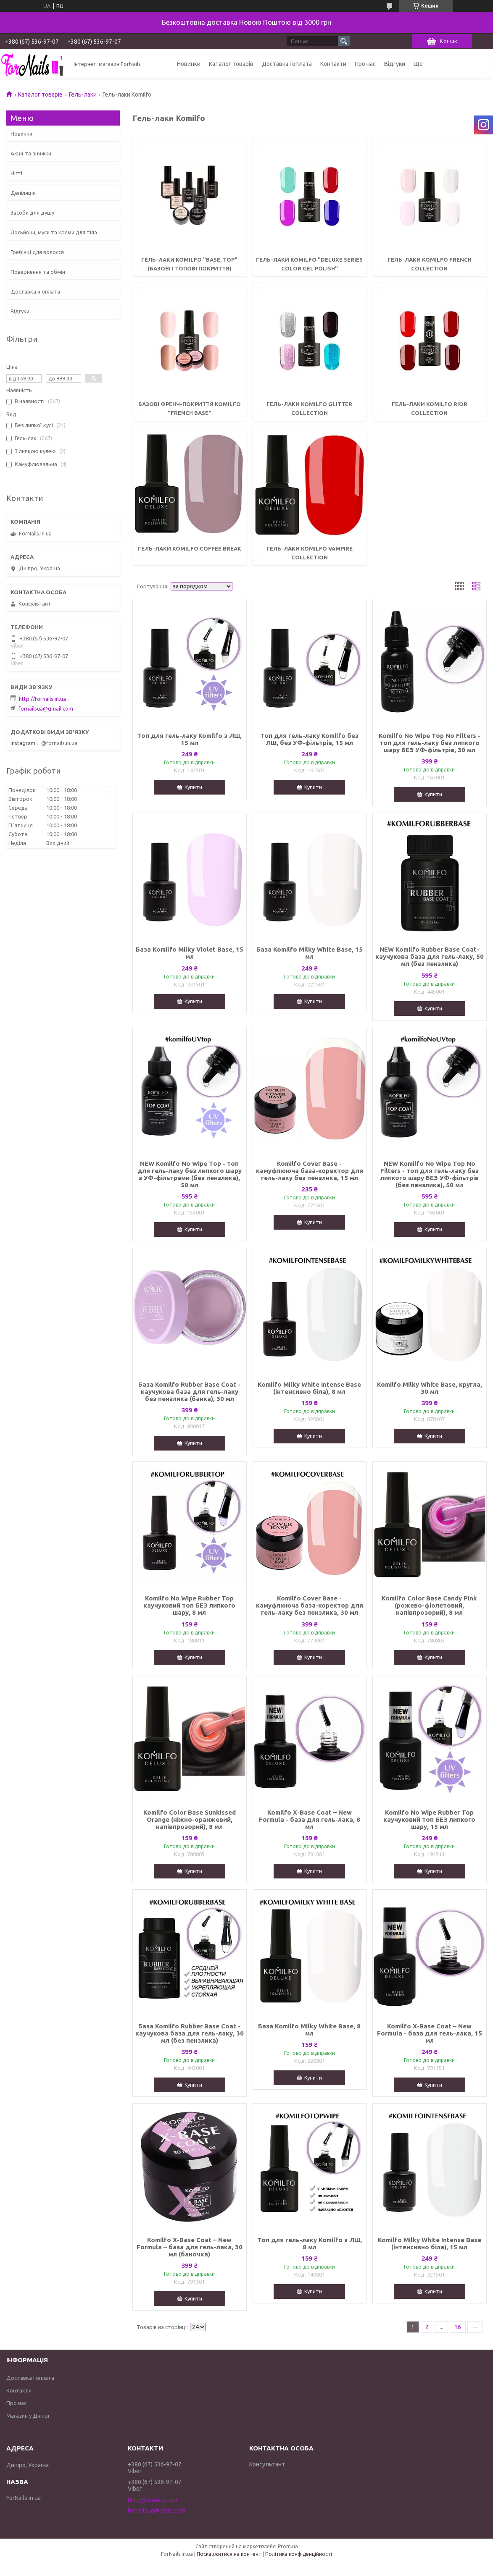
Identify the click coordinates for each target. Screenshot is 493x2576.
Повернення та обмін (38, 272)
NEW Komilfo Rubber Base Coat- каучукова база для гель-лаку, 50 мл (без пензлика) (429, 956)
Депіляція (23, 193)
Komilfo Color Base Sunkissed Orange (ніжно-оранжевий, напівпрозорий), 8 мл (189, 1819)
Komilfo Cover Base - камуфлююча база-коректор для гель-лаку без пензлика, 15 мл (309, 1170)
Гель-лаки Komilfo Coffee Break (189, 548)
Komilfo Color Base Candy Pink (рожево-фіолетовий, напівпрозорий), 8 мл (429, 1605)
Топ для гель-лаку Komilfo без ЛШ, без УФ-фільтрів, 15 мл (309, 739)
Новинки (188, 63)
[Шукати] (344, 41)
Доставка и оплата (35, 291)
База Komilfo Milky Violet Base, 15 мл (189, 953)
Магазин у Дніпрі (27, 2416)
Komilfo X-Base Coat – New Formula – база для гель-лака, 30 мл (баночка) (190, 2247)
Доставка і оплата (287, 63)
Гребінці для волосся (37, 252)
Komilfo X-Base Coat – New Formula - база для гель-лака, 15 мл (429, 2033)
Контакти (333, 63)
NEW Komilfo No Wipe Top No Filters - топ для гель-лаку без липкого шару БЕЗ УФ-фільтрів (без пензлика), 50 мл (429, 1174)
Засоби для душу (32, 212)
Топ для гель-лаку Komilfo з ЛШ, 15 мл (189, 739)
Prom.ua (288, 2546)
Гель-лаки (83, 94)
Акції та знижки (31, 153)
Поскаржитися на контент (229, 2554)
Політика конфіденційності (298, 2554)
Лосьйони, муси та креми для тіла (54, 232)
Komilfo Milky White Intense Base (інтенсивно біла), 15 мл (429, 2243)
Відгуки (394, 63)
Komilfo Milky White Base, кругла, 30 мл (429, 1388)
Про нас (365, 63)
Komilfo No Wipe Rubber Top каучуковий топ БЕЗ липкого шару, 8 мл (189, 1605)
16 (457, 2327)
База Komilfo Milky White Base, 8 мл (309, 2030)
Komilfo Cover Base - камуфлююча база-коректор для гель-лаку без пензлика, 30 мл (309, 1605)
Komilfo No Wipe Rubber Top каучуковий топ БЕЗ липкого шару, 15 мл (429, 1819)
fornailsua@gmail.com (45, 708)
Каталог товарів (231, 63)
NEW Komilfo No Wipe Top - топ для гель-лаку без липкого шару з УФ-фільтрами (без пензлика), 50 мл (189, 1174)
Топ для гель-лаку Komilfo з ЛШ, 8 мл (309, 2243)
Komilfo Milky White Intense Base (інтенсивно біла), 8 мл (309, 1388)
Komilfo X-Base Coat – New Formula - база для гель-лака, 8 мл (309, 1819)
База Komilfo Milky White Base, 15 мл (309, 953)
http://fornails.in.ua (42, 699)
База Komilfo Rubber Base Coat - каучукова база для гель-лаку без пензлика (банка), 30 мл (189, 1391)
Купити (193, 787)
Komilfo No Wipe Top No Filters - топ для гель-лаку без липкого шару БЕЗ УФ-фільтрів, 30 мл (429, 742)
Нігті (16, 173)
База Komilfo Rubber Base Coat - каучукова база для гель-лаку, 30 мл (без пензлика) (189, 2033)
